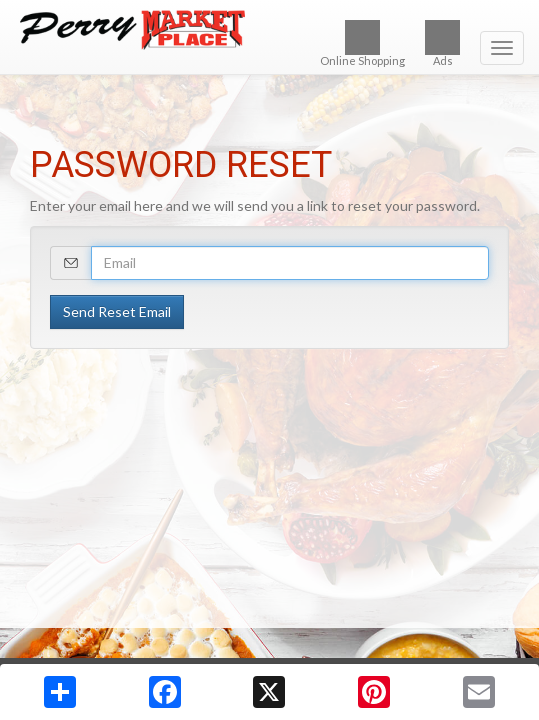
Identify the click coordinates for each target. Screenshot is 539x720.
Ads (442, 43)
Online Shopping (362, 43)
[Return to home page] (269, 30)
